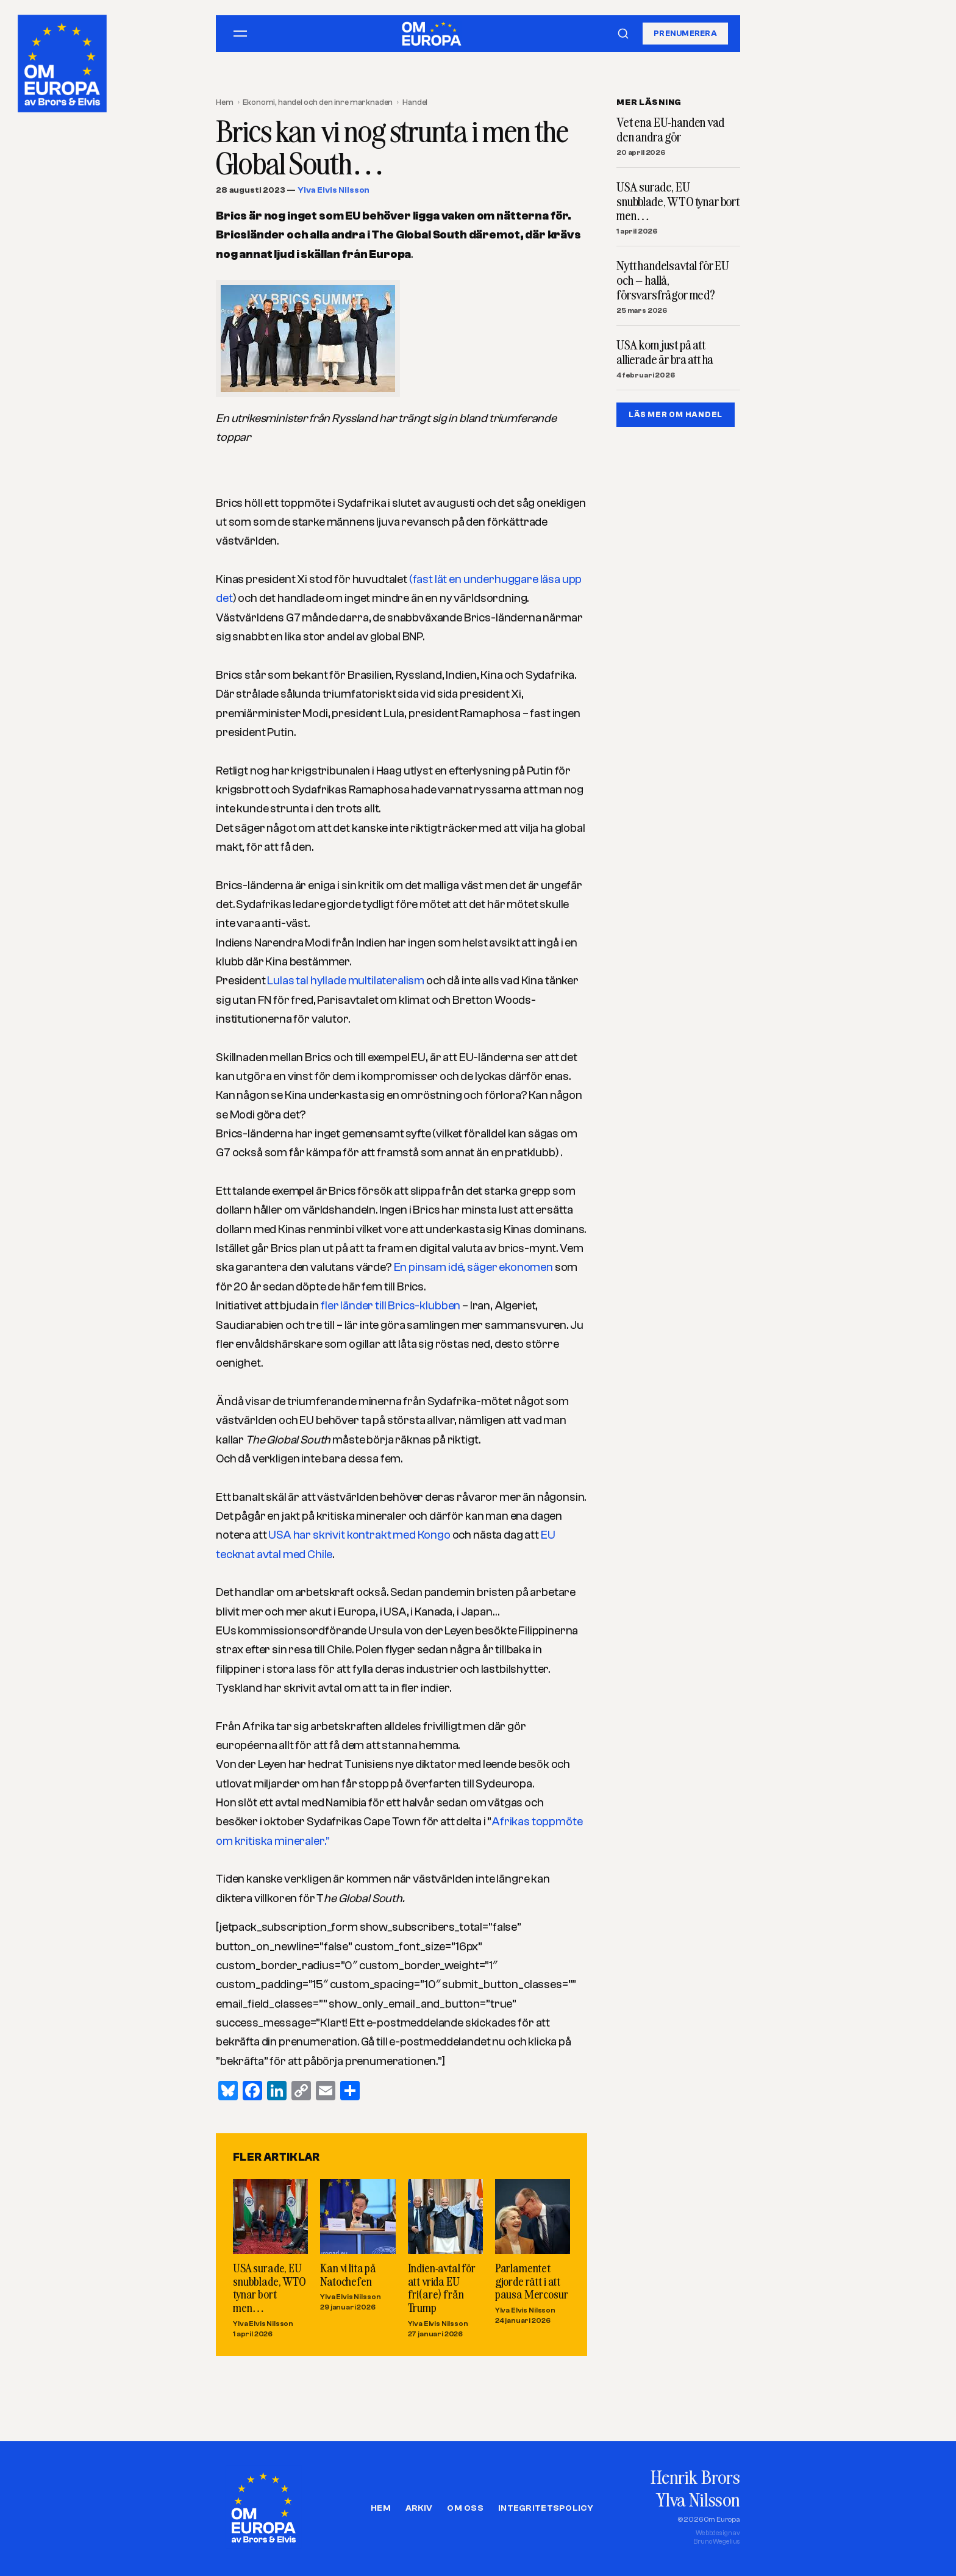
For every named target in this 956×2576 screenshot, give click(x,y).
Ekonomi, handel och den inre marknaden (318, 102)
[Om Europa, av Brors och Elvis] (63, 60)
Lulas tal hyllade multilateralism (345, 980)
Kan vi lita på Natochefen (348, 2274)
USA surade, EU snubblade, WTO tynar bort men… (269, 2287)
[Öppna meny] (240, 33)
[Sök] (623, 33)
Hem (225, 102)
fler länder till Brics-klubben (390, 1305)
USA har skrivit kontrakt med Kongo (360, 1535)
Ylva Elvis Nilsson (333, 190)
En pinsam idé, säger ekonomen (474, 1267)
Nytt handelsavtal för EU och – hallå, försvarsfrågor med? (672, 280)
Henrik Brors (695, 2477)
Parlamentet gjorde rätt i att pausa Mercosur (531, 2281)
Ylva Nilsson (698, 2499)
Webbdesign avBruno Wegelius (716, 2537)
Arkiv (418, 2508)
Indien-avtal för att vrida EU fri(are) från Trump (442, 2287)
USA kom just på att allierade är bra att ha (664, 352)
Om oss (465, 2508)
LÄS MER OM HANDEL (675, 414)
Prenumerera (685, 33)
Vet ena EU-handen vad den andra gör (670, 130)
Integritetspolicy (545, 2508)
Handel (414, 102)
